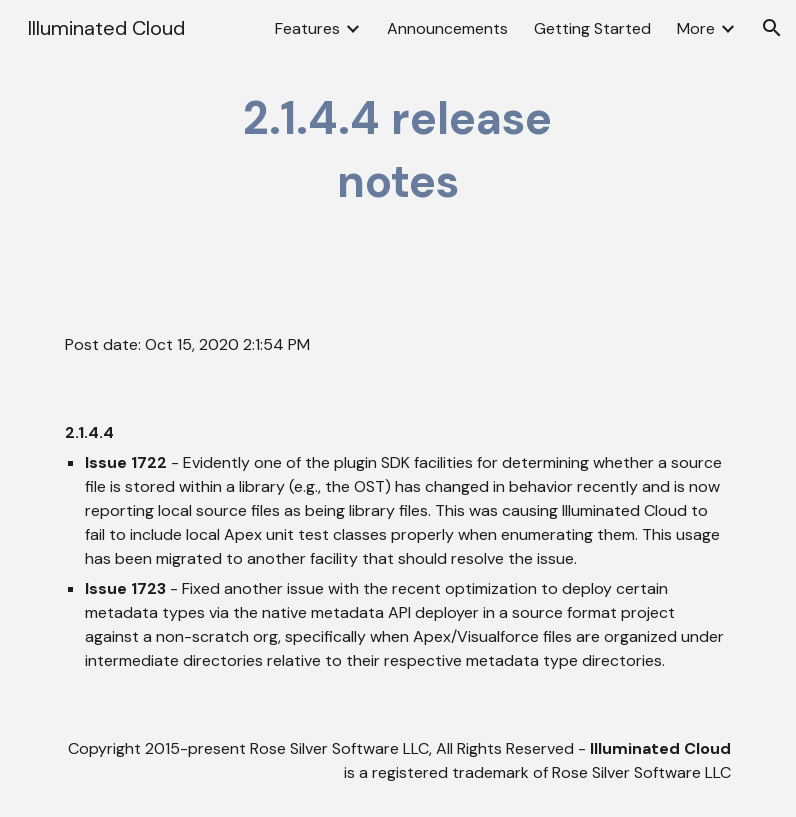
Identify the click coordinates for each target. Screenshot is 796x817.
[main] (397, 150)
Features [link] (307, 28)
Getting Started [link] (592, 28)
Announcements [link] (447, 28)
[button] (772, 28)
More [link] (696, 28)
